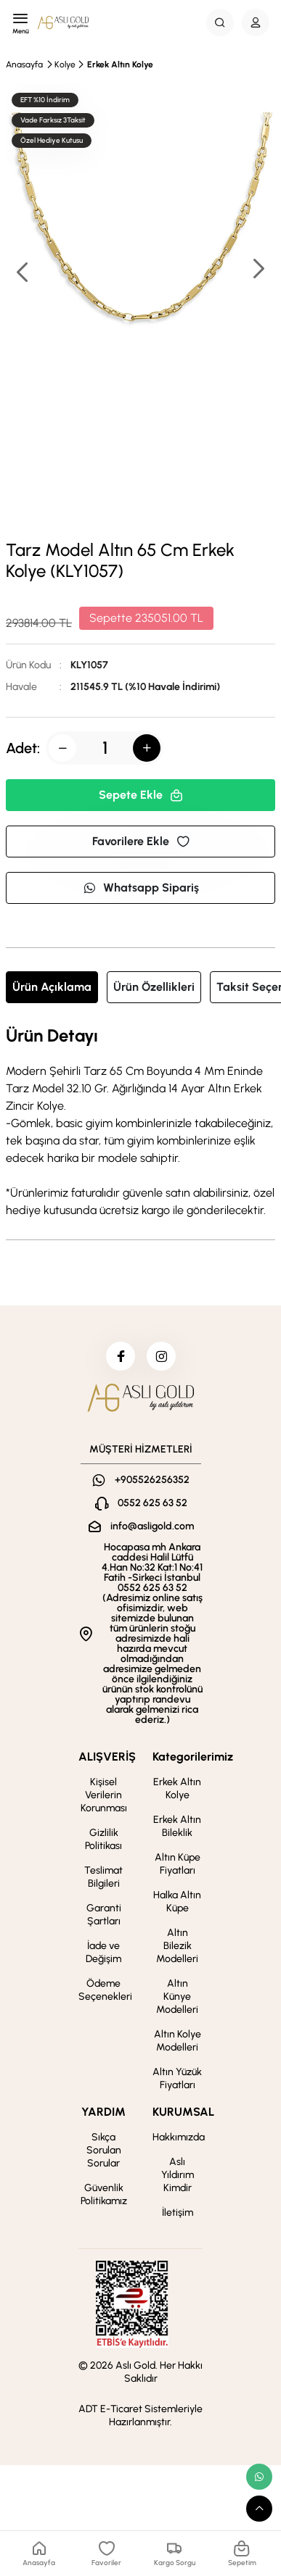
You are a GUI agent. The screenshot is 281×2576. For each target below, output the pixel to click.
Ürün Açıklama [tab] (51, 987)
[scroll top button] (259, 2509)
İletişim (177, 2212)
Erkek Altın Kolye (120, 64)
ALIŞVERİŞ (107, 1756)
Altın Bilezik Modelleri (177, 1946)
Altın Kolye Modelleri (177, 2040)
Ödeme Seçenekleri (105, 1990)
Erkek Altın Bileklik (177, 1826)
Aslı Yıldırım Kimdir (177, 2175)
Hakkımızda (178, 2137)
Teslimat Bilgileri (103, 1877)
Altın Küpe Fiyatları (177, 1864)
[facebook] (120, 1356)
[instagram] (161, 1356)
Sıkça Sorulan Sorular (103, 2150)
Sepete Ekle (141, 795)
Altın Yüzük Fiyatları (177, 2078)
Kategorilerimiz (192, 1756)
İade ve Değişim (103, 1952)
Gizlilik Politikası (103, 1839)
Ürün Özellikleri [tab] (154, 987)
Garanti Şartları (103, 1914)
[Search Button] (220, 22)
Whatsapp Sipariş (141, 887)
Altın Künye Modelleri (177, 1996)
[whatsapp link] (259, 2477)
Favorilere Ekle (141, 841)
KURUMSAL (183, 2112)
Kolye (65, 64)
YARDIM (103, 2112)
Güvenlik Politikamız (104, 2194)
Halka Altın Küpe (177, 1901)
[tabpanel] (140, 1122)
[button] (257, 270)
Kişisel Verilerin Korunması (104, 1795)
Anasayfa (24, 64)
